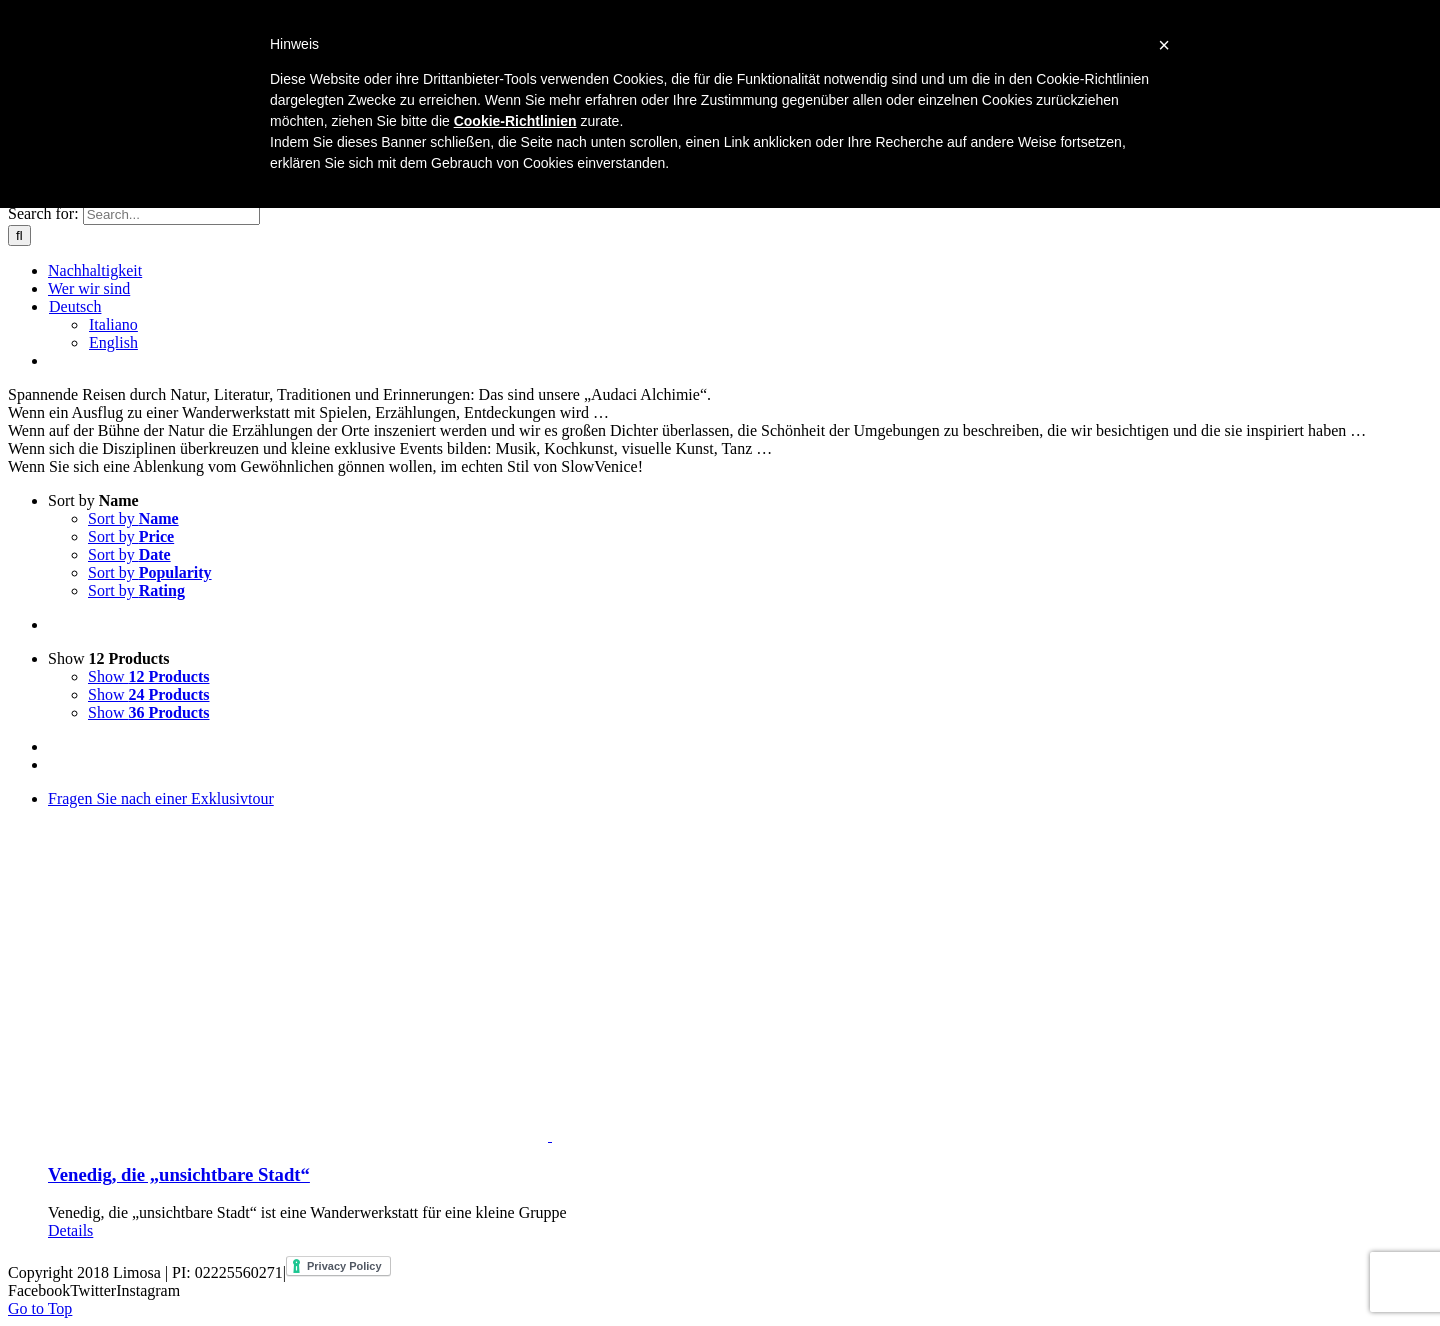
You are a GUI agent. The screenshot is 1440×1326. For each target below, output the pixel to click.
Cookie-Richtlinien (515, 121)
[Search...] (171, 214)
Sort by (93, 500)
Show (109, 658)
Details (70, 1230)
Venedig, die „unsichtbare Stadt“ (179, 1174)
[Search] (19, 235)
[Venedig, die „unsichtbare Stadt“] (740, 967)
